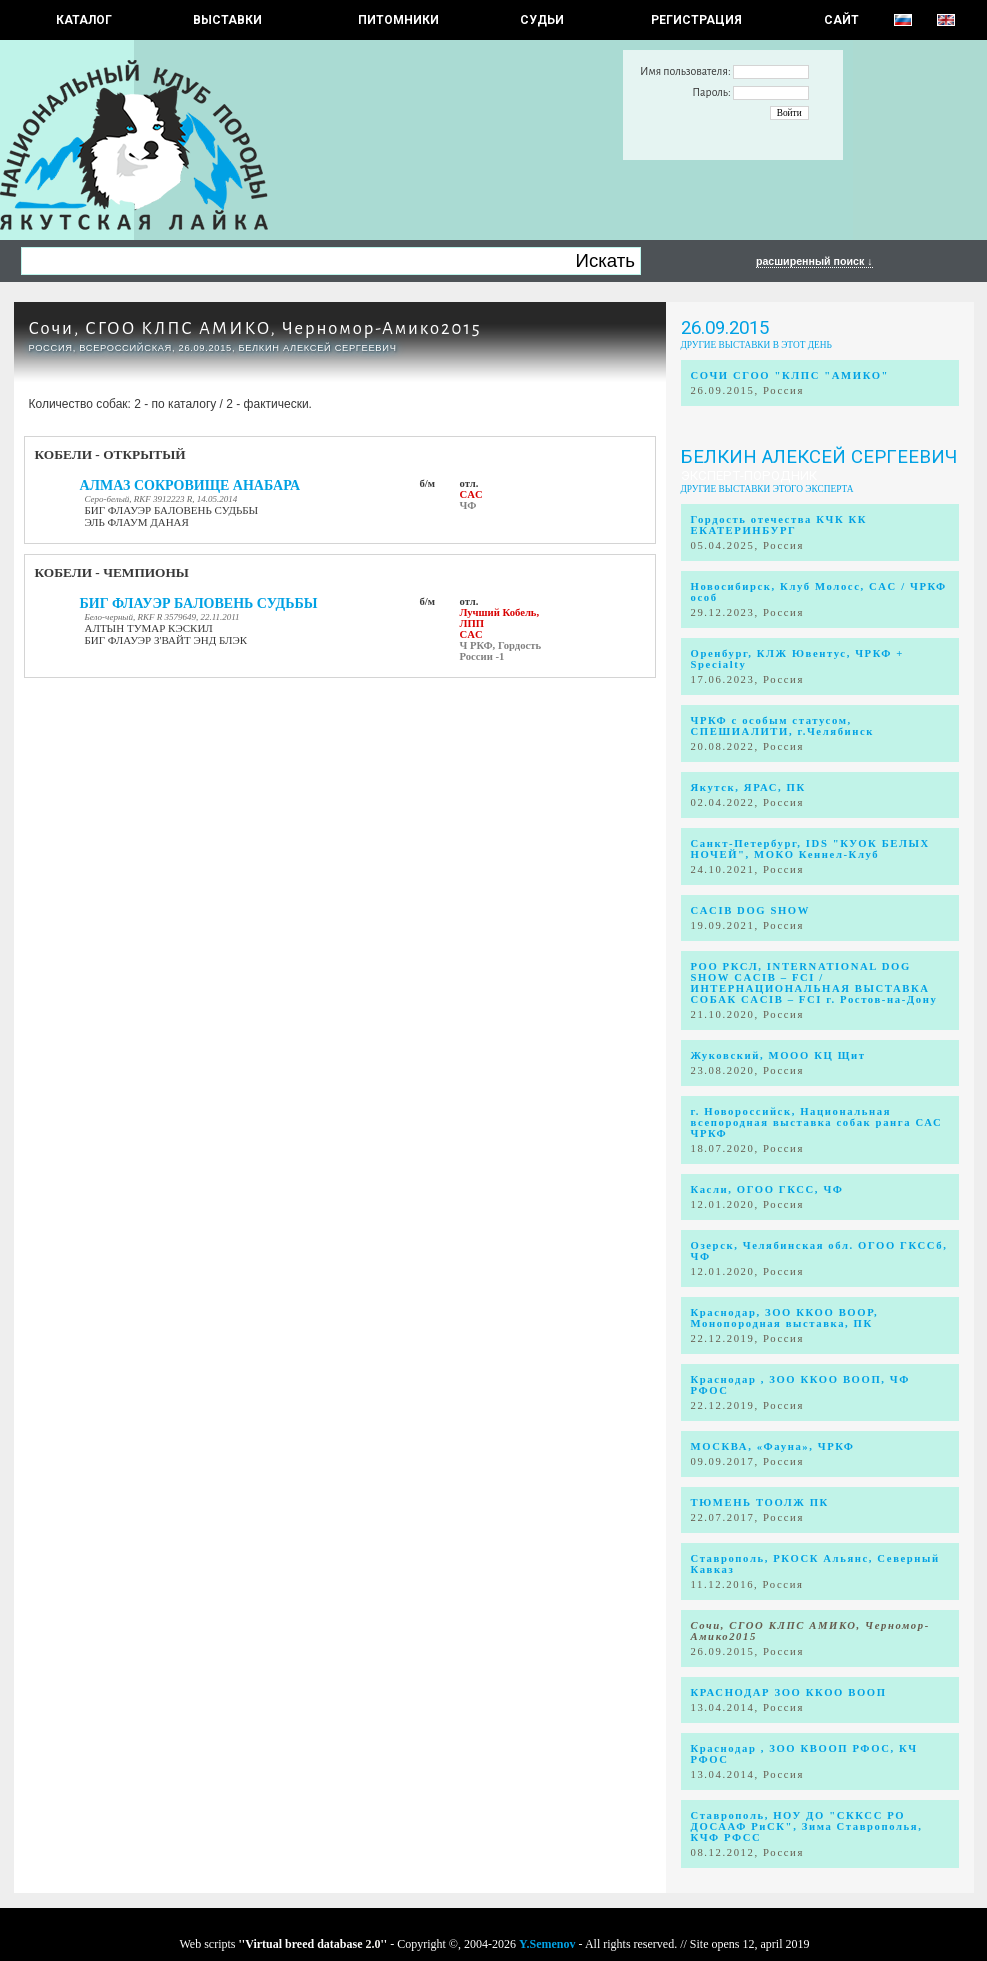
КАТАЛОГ (84, 20)
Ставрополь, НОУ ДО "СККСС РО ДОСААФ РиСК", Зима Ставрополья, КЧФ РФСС (807, 1826)
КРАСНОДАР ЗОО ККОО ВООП (789, 1692)
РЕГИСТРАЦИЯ (696, 20)
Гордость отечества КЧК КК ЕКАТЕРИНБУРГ (779, 525)
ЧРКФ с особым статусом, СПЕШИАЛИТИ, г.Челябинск (783, 726)
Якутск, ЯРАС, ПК (748, 787)
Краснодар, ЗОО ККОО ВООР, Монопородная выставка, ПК (785, 1318)
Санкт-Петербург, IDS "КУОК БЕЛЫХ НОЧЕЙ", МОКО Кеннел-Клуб (810, 849)
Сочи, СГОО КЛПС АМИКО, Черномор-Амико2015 (255, 328)
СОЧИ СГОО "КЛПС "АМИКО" (790, 375)
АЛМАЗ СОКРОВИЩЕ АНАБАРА (190, 485)
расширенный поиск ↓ (814, 261)
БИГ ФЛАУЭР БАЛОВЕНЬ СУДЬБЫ (199, 603)
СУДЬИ (542, 20)
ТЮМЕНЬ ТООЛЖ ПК (760, 1502)
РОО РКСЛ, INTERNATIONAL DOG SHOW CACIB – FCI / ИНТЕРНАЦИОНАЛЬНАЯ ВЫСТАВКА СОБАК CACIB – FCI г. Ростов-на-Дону (814, 983)
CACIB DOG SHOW (751, 910)
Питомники (398, 20)
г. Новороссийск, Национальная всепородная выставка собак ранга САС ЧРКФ (817, 1122)
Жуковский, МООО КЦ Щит (778, 1055)
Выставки (227, 20)
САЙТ (841, 20)
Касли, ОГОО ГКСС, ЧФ (767, 1189)
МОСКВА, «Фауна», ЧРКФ (773, 1446)
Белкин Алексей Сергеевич (819, 457)
